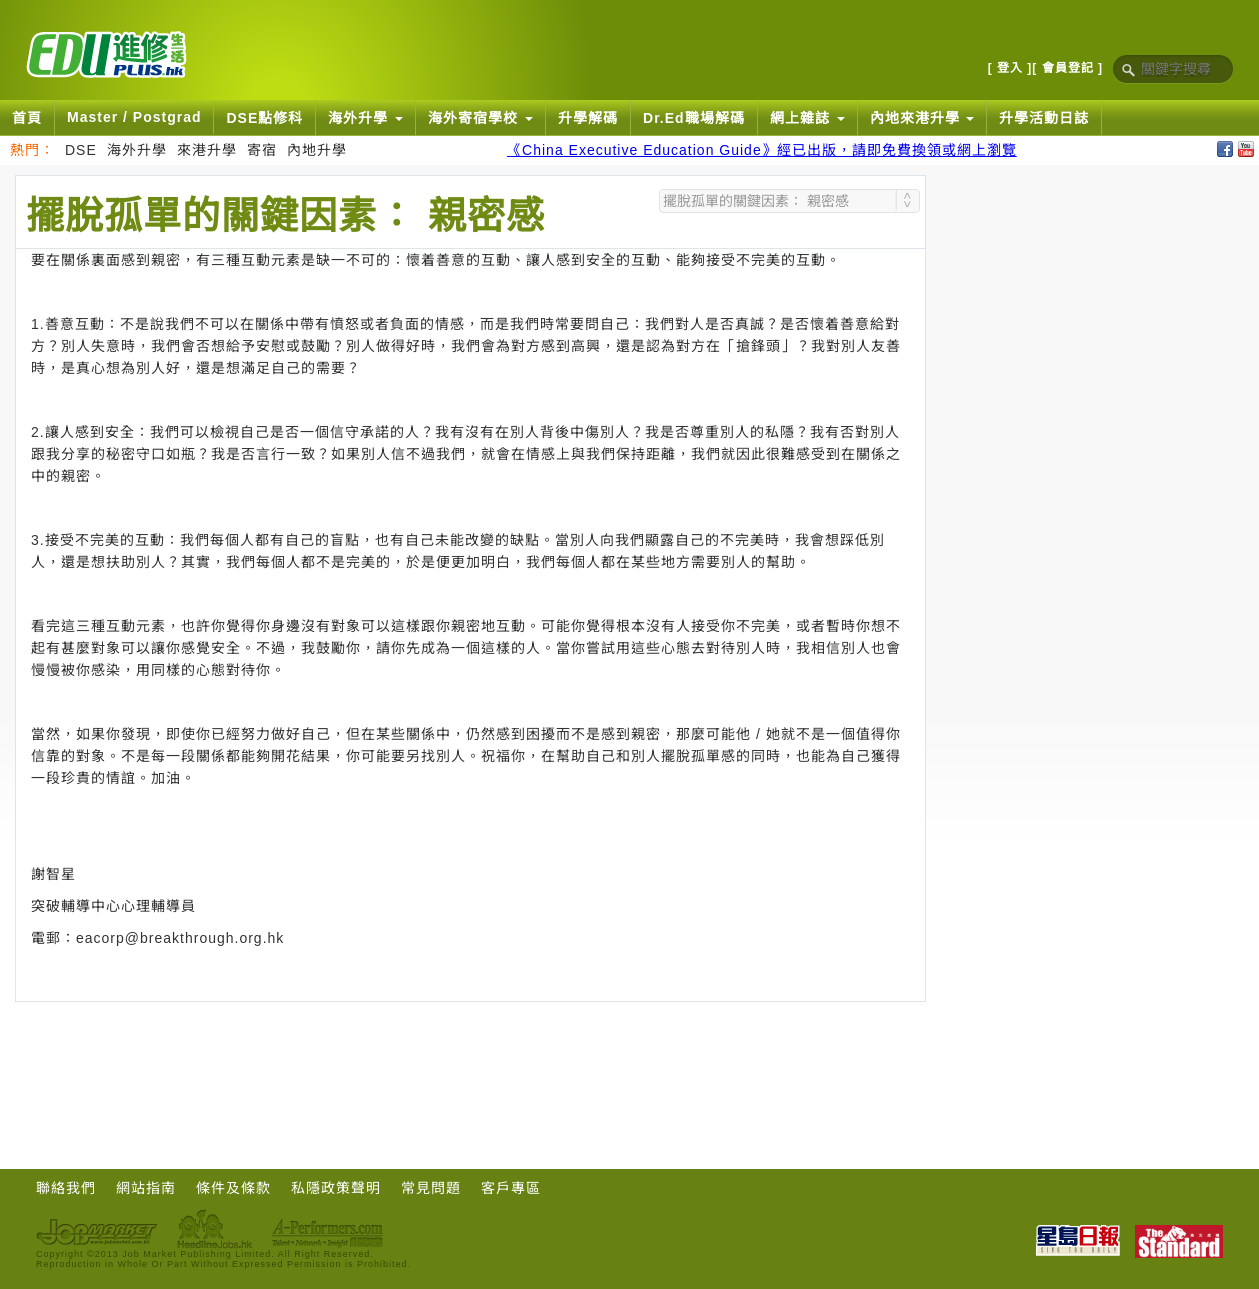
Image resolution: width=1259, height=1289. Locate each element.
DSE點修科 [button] (264, 118)
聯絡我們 (66, 1188)
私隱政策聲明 (336, 1188)
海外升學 (137, 150)
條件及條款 (233, 1188)
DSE (81, 150)
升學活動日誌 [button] (1044, 118)
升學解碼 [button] (588, 118)
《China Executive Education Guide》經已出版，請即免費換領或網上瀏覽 (762, 150)
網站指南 (146, 1188)
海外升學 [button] (365, 118)
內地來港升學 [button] (922, 118)
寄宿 (262, 150)
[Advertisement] (471, 1057)
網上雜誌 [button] (807, 118)
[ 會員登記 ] (1067, 68)
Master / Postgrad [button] (134, 117)
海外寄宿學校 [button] (480, 118)
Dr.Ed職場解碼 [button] (694, 118)
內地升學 (317, 150)
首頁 (27, 118)
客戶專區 (511, 1188)
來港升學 (207, 150)
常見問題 (431, 1188)
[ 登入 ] (1010, 68)
